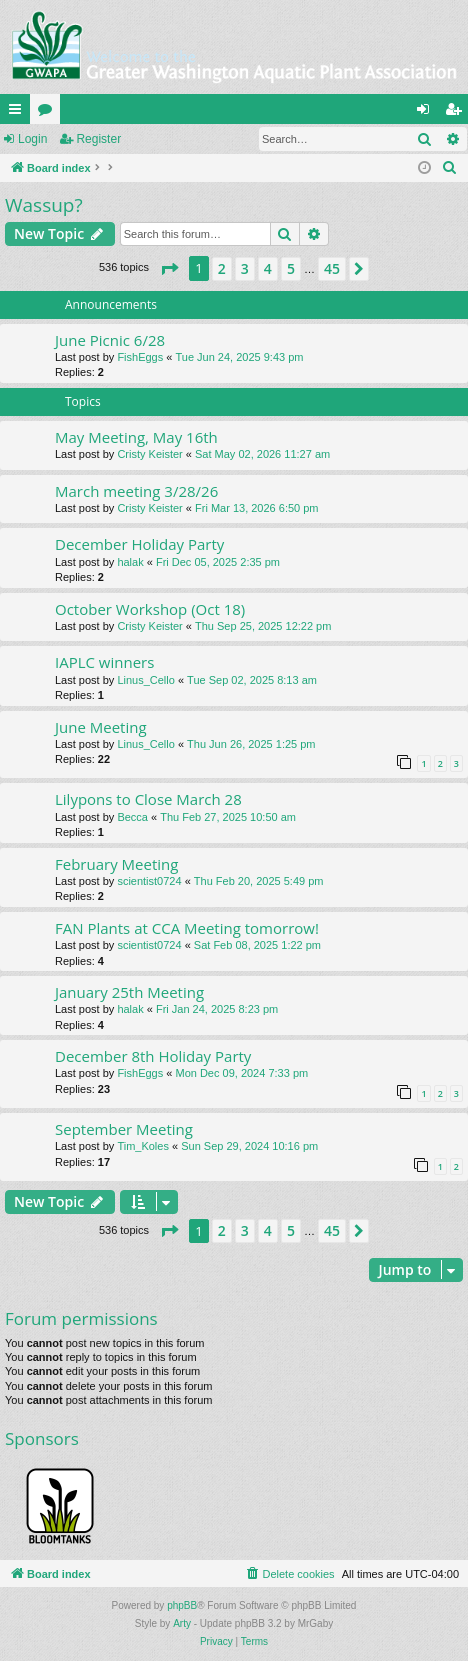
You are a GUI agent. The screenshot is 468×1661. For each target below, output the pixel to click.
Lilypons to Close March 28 (148, 799)
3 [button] (245, 268)
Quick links (19, 113)
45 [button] (332, 268)
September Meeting (124, 1129)
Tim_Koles (143, 1146)
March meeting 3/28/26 (136, 491)
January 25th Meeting (129, 992)
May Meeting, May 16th (136, 437)
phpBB (182, 1605)
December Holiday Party (139, 544)
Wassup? (44, 205)
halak (130, 562)
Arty (182, 1623)
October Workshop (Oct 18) (150, 609)
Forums (49, 113)
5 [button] (291, 268)
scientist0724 (149, 881)
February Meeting (116, 864)
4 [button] (268, 268)
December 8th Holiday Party (153, 1056)
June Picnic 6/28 (110, 340)
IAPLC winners (104, 662)
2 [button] (222, 268)
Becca (132, 817)
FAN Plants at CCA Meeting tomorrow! (187, 928)
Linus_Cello (145, 680)
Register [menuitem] (457, 113)
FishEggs (140, 357)
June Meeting (101, 727)
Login (32, 139)
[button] (169, 269)
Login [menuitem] (427, 113)
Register (98, 139)
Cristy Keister (149, 454)
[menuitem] (450, 168)
